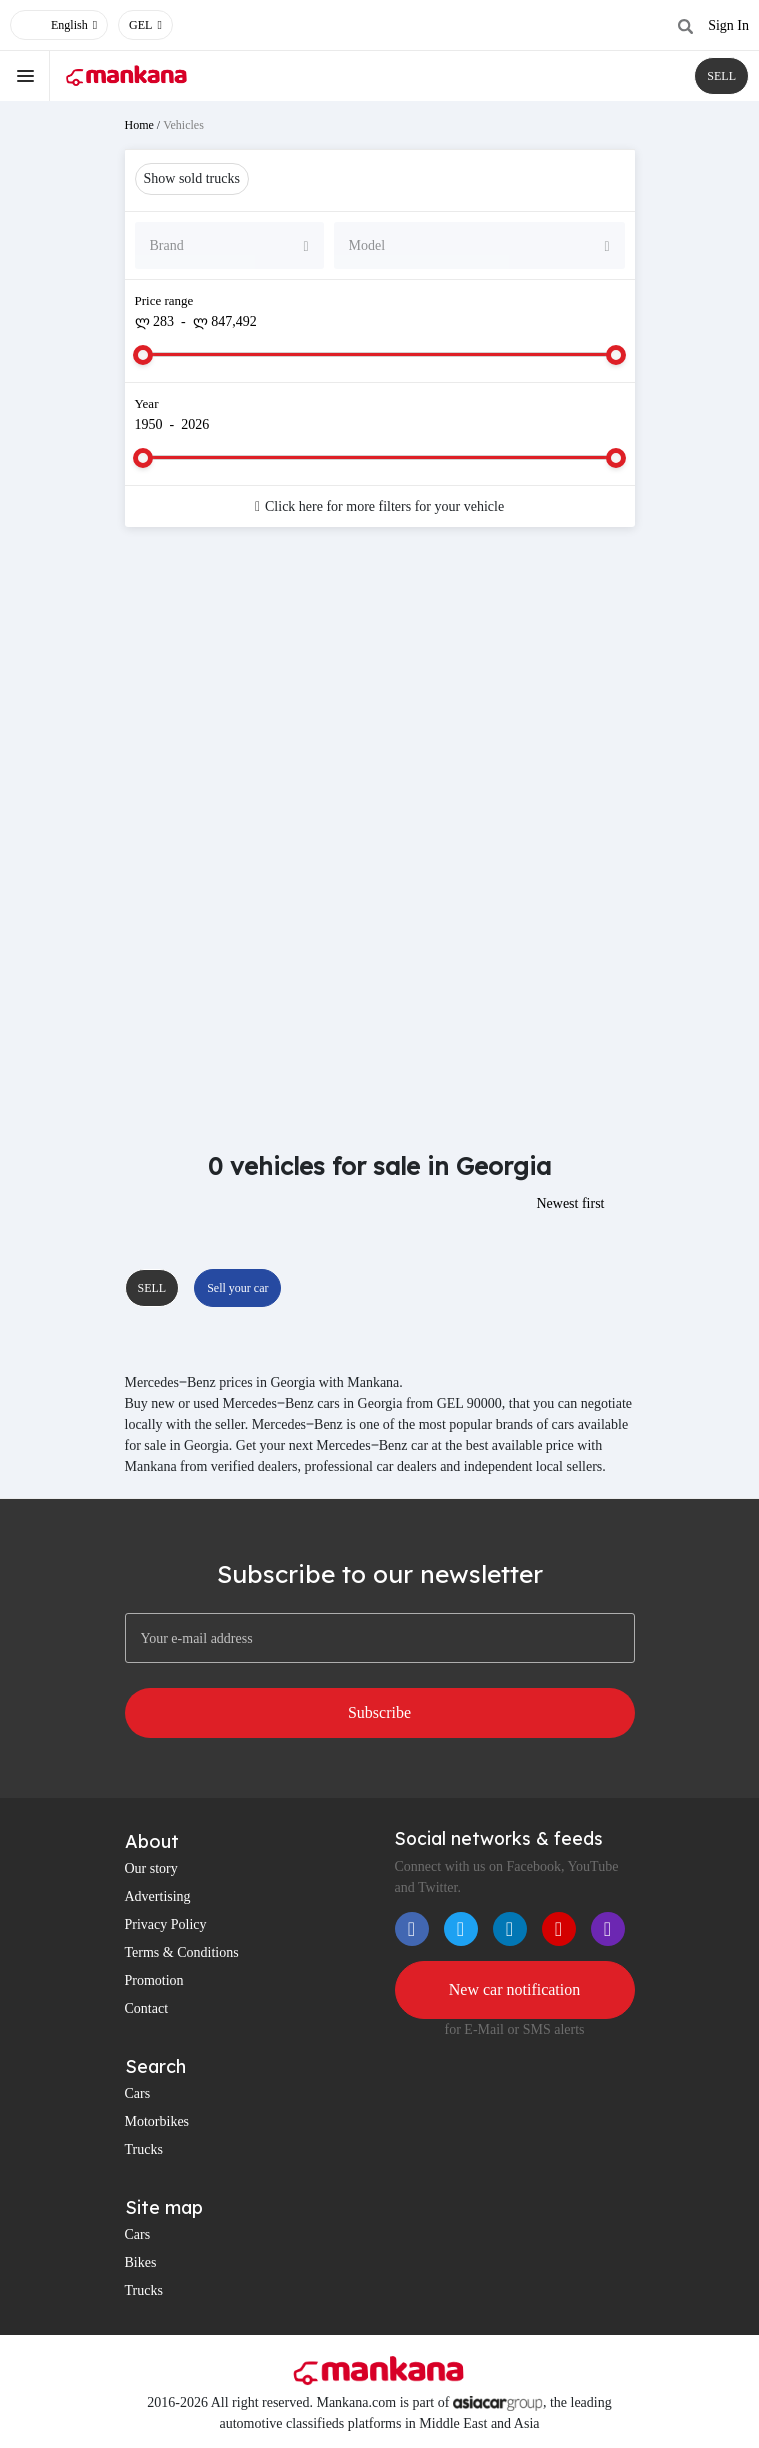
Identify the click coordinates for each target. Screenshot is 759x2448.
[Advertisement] (380, 702)
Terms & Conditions (182, 1952)
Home (139, 125)
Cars (138, 2093)
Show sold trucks (192, 178)
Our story (151, 1868)
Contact (147, 2008)
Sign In (728, 25)
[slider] (143, 355)
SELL (721, 76)
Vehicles (183, 125)
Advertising (158, 1896)
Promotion (154, 1980)
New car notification (515, 1989)
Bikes (141, 2262)
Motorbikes (157, 2121)
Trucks (144, 2149)
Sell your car (237, 1288)
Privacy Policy (166, 1924)
